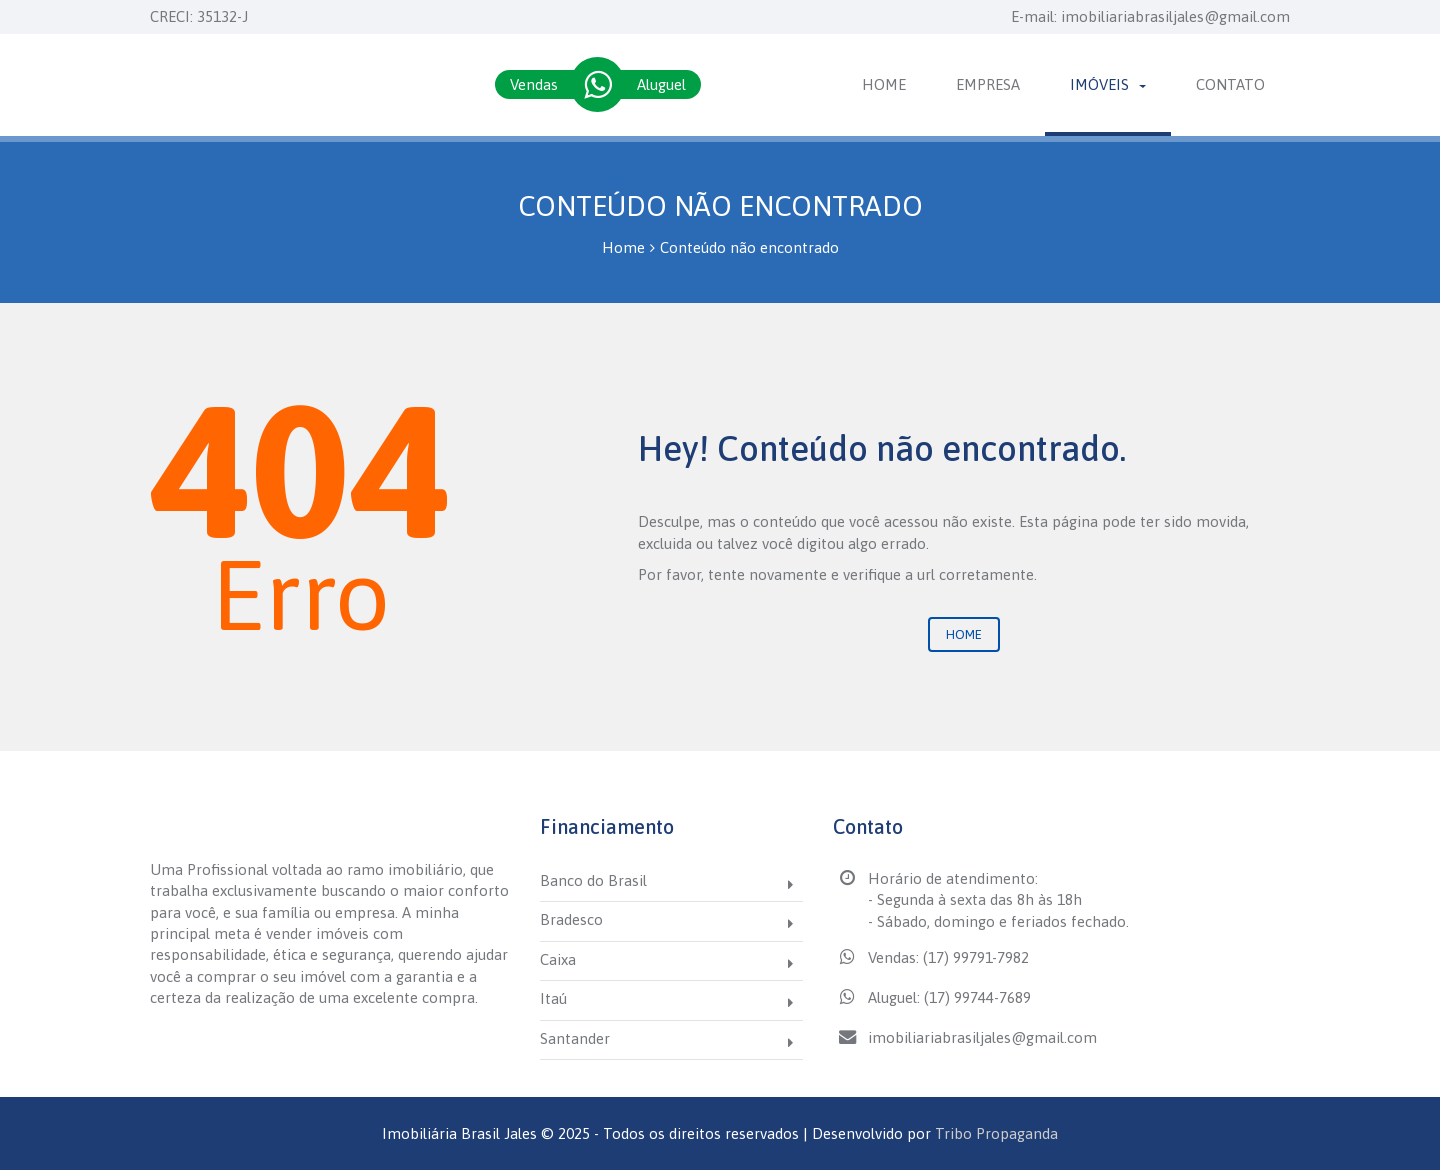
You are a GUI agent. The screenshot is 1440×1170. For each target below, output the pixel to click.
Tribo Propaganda (996, 1133)
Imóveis (1108, 84)
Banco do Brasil (593, 880)
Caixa (558, 959)
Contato (1230, 84)
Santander (575, 1038)
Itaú (553, 998)
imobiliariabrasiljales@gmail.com (1175, 16)
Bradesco (571, 919)
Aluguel (661, 84)
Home (884, 84)
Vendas (534, 84)
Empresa (988, 84)
